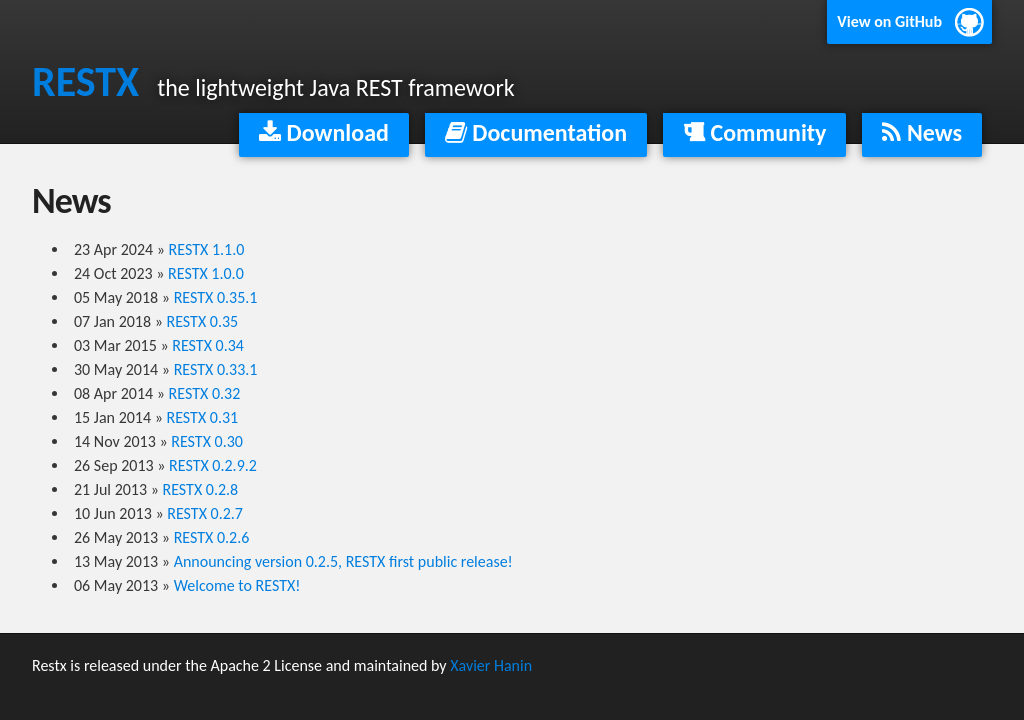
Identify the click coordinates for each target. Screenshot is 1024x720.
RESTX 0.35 (203, 321)
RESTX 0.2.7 (205, 513)
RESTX (85, 81)
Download (324, 132)
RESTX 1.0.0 (206, 273)
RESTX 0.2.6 (212, 537)
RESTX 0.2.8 (201, 489)
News (922, 132)
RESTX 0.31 (203, 417)
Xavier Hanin (491, 665)
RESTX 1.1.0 (207, 249)
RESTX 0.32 (205, 393)
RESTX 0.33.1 (216, 369)
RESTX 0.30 (207, 441)
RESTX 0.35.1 (216, 297)
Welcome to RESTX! (237, 585)
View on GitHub (889, 21)
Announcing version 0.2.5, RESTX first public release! (343, 561)
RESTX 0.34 (208, 345)
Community (754, 132)
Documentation (536, 132)
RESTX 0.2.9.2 (213, 465)
